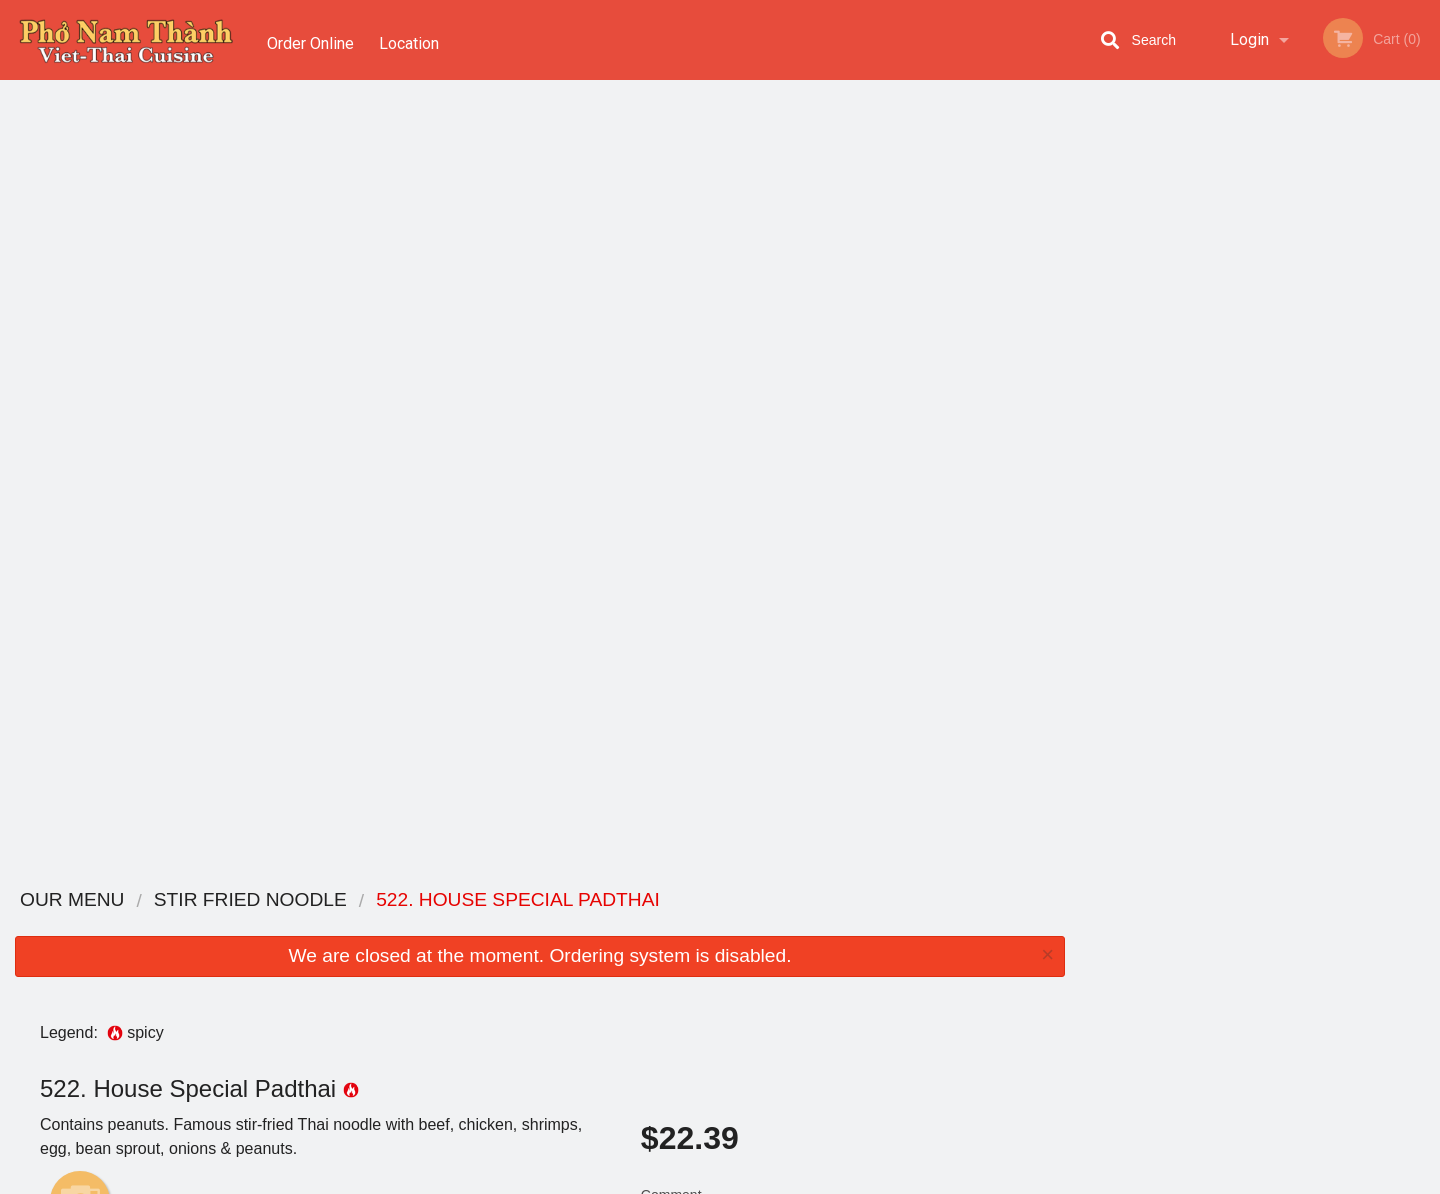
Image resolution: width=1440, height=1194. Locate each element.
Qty (702, 512)
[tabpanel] (1260, 282)
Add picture (80, 411)
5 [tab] (1305, 411)
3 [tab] (1245, 411)
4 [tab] (1275, 411)
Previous (1095, 282)
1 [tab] (1185, 411)
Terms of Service (753, 1180)
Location (413, 39)
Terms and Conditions (880, 975)
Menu (668, 926)
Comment (840, 431)
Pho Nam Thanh (303, 900)
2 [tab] (1215, 411)
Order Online (310, 39)
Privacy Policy (858, 999)
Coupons (843, 926)
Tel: (1039, 975)
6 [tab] (1335, 411)
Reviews (842, 951)
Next (1425, 282)
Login (1249, 39)
